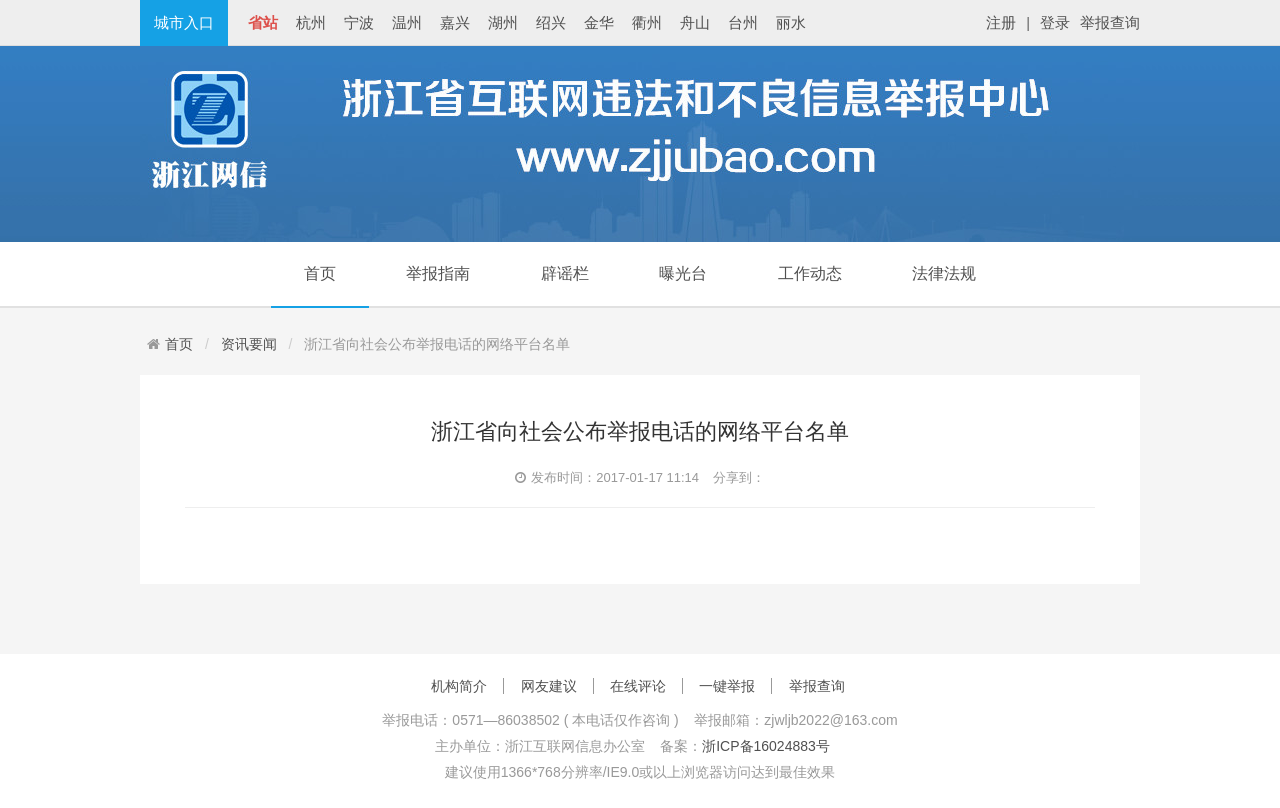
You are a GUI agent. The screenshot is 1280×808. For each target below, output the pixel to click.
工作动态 (810, 273)
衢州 (647, 22)
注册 (1001, 22)
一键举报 (727, 686)
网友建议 (549, 686)
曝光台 (683, 273)
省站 (263, 22)
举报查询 (1110, 22)
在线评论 (638, 686)
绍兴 (551, 22)
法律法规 (944, 273)
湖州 (503, 22)
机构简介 (459, 686)
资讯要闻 (249, 344)
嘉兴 (455, 22)
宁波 (359, 22)
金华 (599, 22)
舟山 (695, 22)
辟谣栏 (565, 273)
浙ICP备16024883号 (766, 746)
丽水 (791, 22)
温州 (407, 22)
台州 (743, 22)
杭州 (311, 22)
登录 (1055, 22)
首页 (320, 273)
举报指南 (438, 273)
